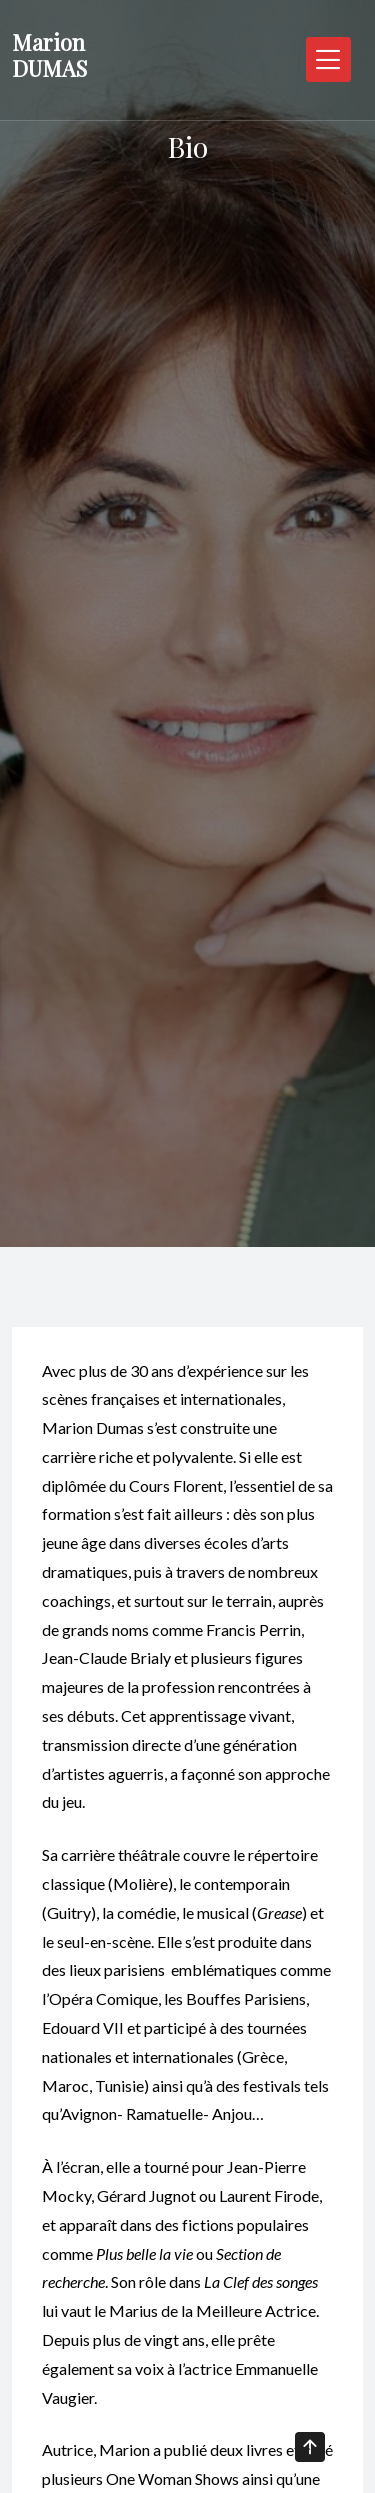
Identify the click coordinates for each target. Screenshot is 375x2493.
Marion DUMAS (49, 55)
